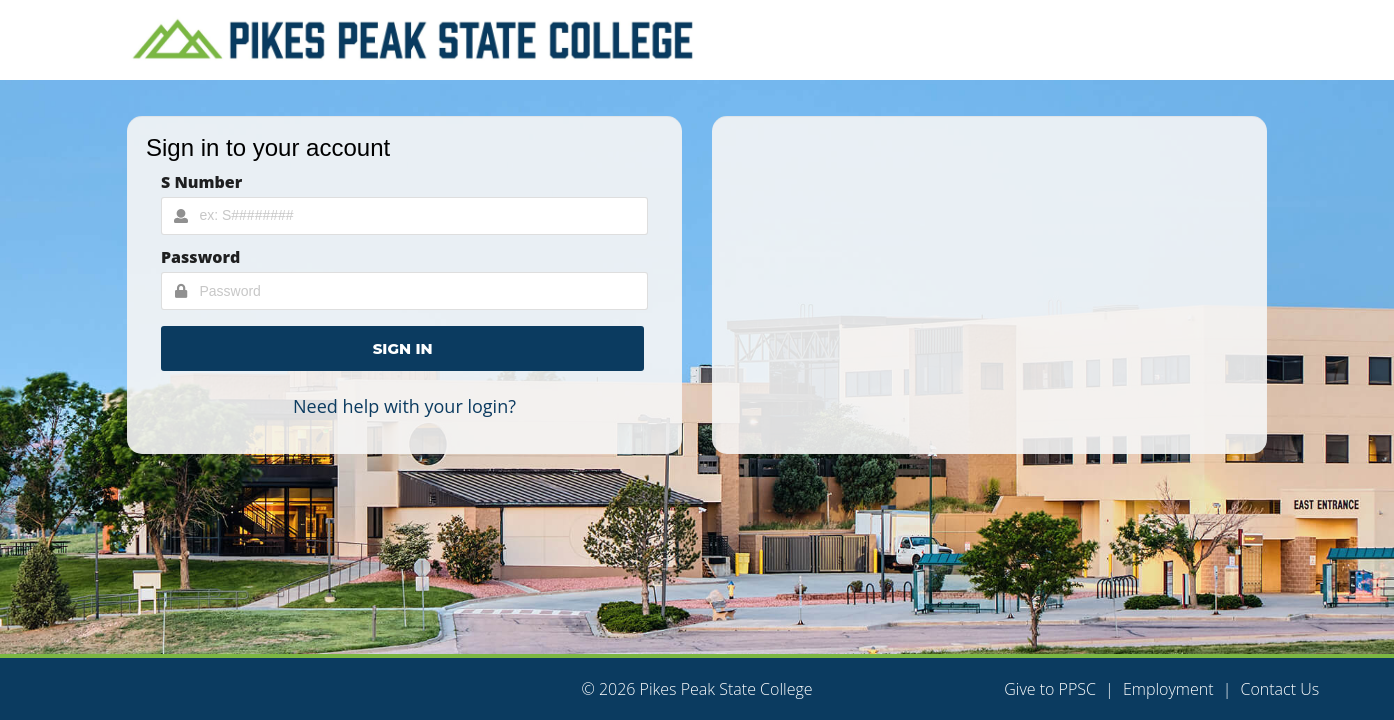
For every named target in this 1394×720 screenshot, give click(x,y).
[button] (402, 348)
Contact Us (1279, 689)
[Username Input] (404, 216)
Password (200, 257)
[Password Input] (404, 291)
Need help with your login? (404, 406)
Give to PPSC (1050, 689)
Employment (1168, 689)
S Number (201, 182)
